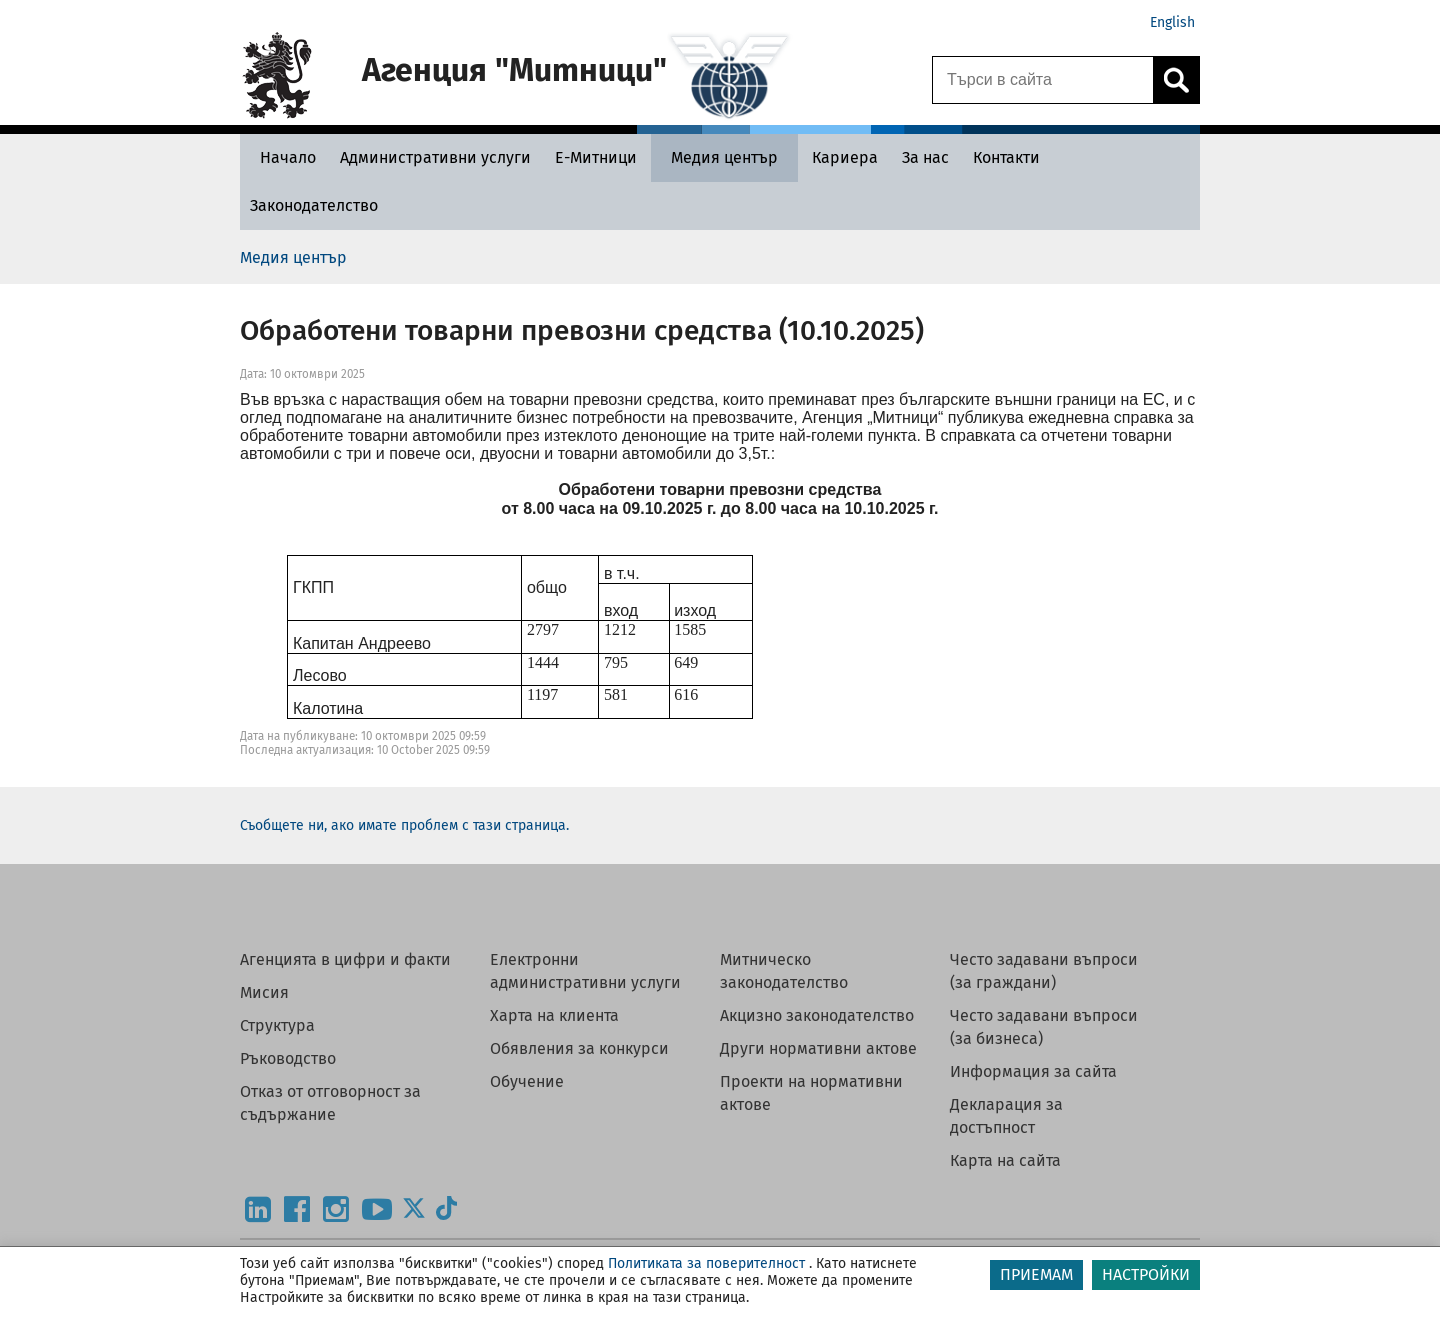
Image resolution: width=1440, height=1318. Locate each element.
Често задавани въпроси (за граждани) (1044, 971)
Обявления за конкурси (579, 1048)
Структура (277, 1025)
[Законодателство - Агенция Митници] (314, 205)
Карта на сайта (1005, 1160)
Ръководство (288, 1058)
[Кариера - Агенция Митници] (845, 157)
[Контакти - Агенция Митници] (1006, 157)
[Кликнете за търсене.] (1176, 80)
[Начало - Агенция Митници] (283, 157)
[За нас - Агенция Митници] (925, 157)
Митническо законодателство (784, 971)
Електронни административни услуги (585, 971)
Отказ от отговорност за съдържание (330, 1103)
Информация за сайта (1033, 1071)
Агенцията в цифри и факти (345, 959)
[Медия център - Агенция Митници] (724, 157)
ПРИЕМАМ (1036, 1274)
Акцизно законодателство (817, 1015)
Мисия (264, 992)
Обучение (527, 1081)
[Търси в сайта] (1043, 80)
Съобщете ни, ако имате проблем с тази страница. (404, 825)
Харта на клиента (554, 1015)
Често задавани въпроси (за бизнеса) (1044, 1027)
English (1172, 22)
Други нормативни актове (818, 1048)
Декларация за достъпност (1006, 1116)
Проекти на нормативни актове (811, 1093)
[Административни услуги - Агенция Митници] (435, 157)
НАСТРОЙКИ (1146, 1274)
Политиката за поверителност (706, 1263)
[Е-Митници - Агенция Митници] (596, 157)
